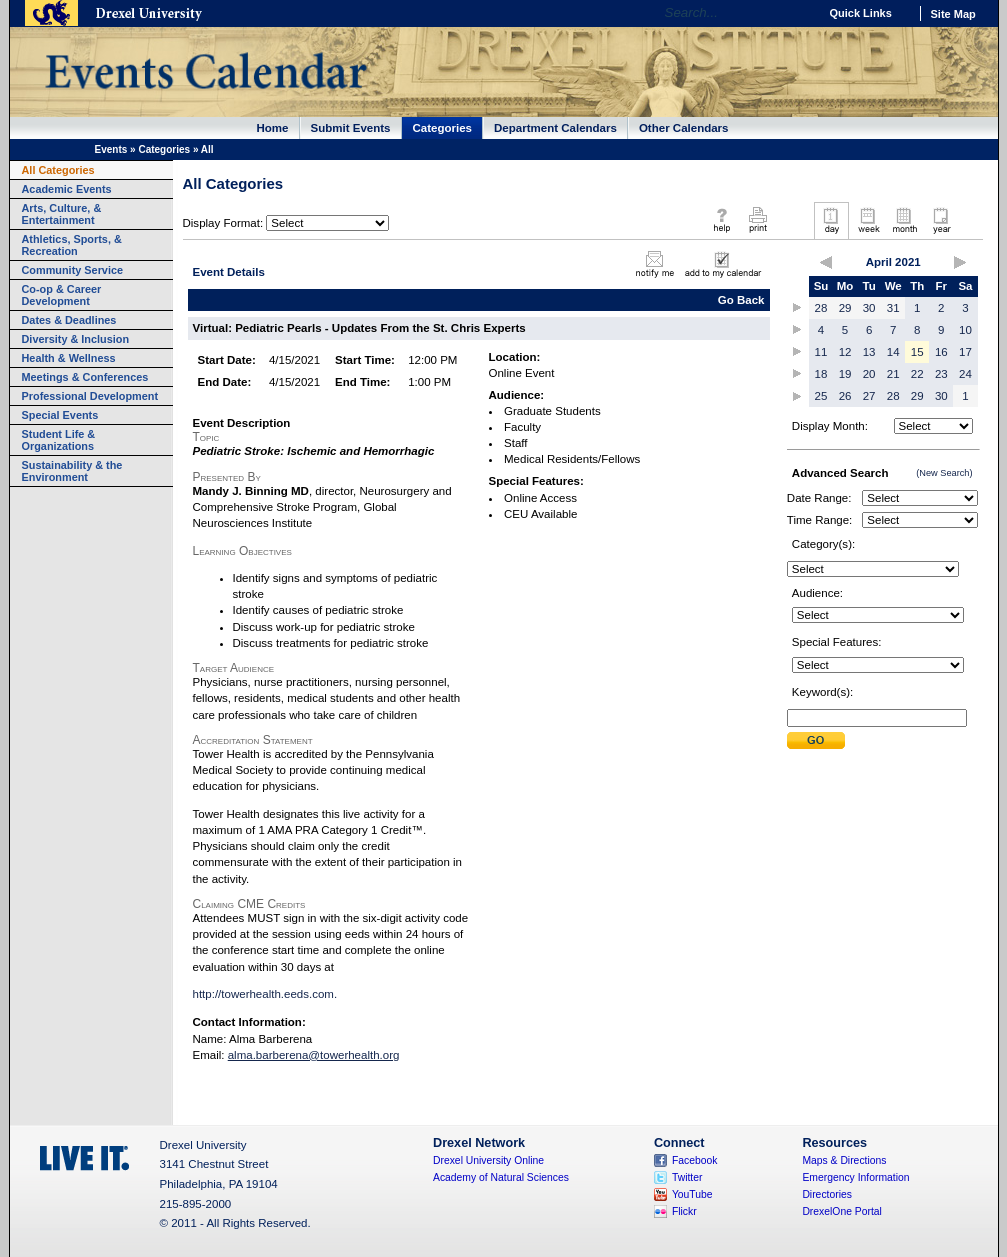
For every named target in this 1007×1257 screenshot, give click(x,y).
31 (893, 308)
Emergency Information (855, 1177)
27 (869, 396)
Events (111, 149)
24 (965, 374)
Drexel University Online (488, 1160)
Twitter (687, 1177)
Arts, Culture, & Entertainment (62, 214)
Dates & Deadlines (69, 320)
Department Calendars (555, 128)
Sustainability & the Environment (72, 471)
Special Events (60, 415)
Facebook (695, 1160)
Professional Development (90, 396)
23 (941, 374)
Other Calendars (684, 128)
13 (869, 352)
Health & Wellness (69, 358)
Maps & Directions (844, 1160)
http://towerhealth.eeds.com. (265, 994)
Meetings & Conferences (85, 377)
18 (821, 374)
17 (965, 352)
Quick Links (861, 13)
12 (845, 352)
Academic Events (67, 189)
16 (941, 352)
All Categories (58, 170)
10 (965, 330)
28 (821, 308)
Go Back (741, 300)
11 (821, 352)
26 (845, 396)
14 (893, 352)
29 (845, 308)
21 (893, 374)
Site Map (953, 14)
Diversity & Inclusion (76, 339)
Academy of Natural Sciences (501, 1177)
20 (869, 374)
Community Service (73, 270)
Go (798, 13)
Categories (443, 128)
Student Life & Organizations (59, 440)
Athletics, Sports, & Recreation (72, 245)
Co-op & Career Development (62, 295)
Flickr (684, 1211)
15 (917, 352)
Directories (827, 1194)
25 (821, 396)
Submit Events (351, 128)
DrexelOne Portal (841, 1211)
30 (869, 308)
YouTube (692, 1194)
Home (273, 128)
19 (845, 374)
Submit (816, 740)
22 (917, 374)
